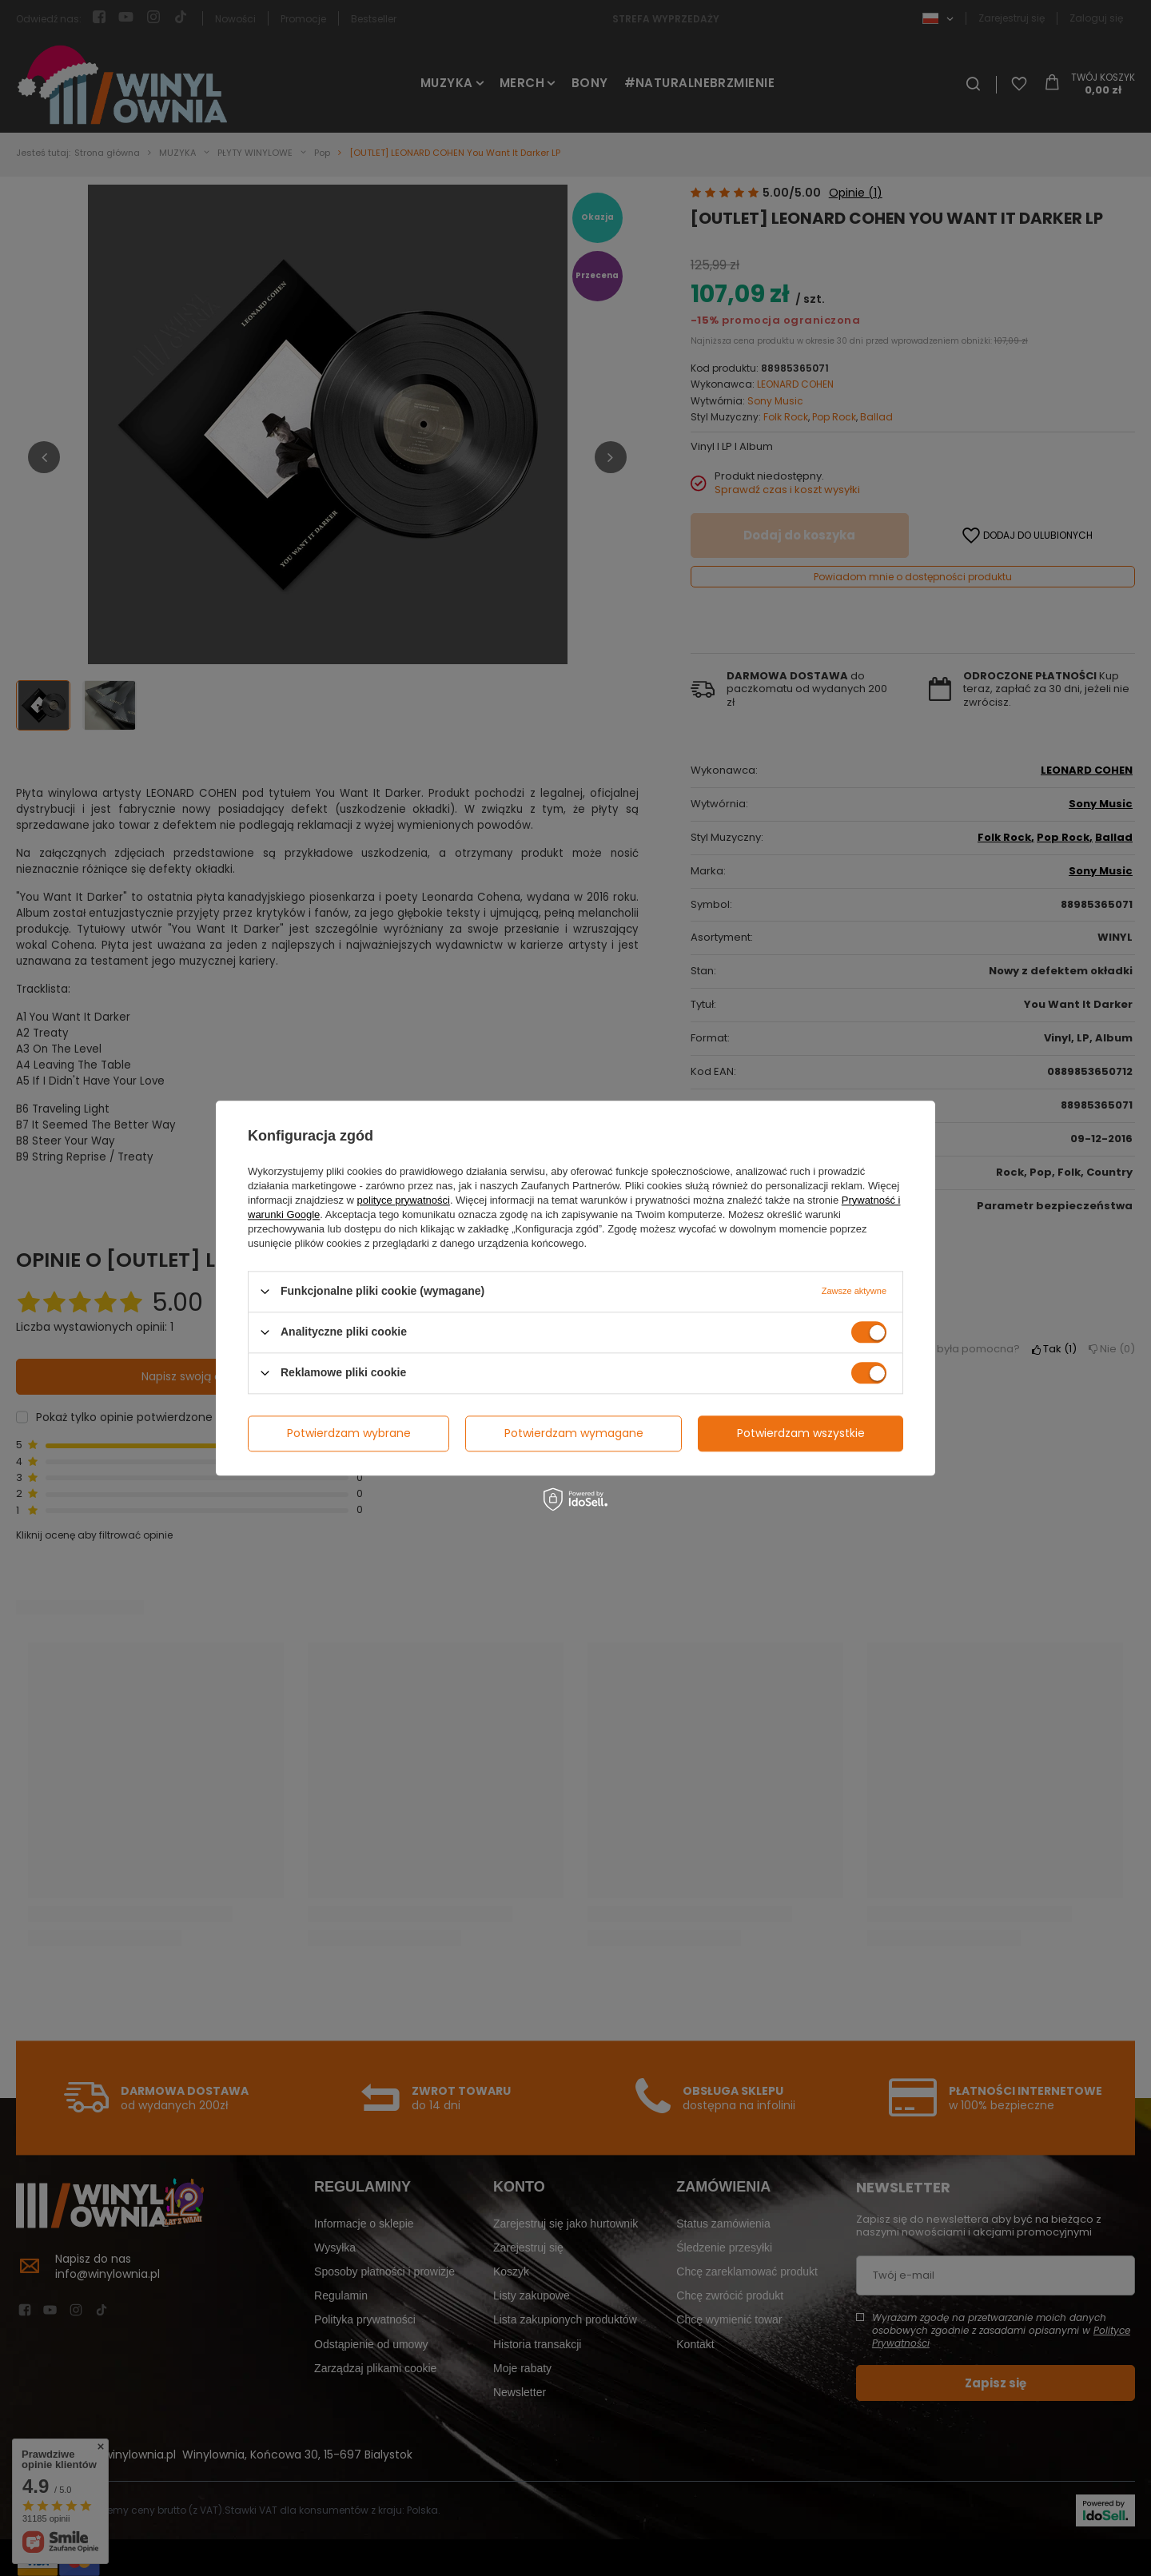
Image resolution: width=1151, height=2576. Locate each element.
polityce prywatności (403, 1200)
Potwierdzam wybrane (349, 1433)
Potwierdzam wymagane (573, 1433)
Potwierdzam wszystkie (801, 1433)
